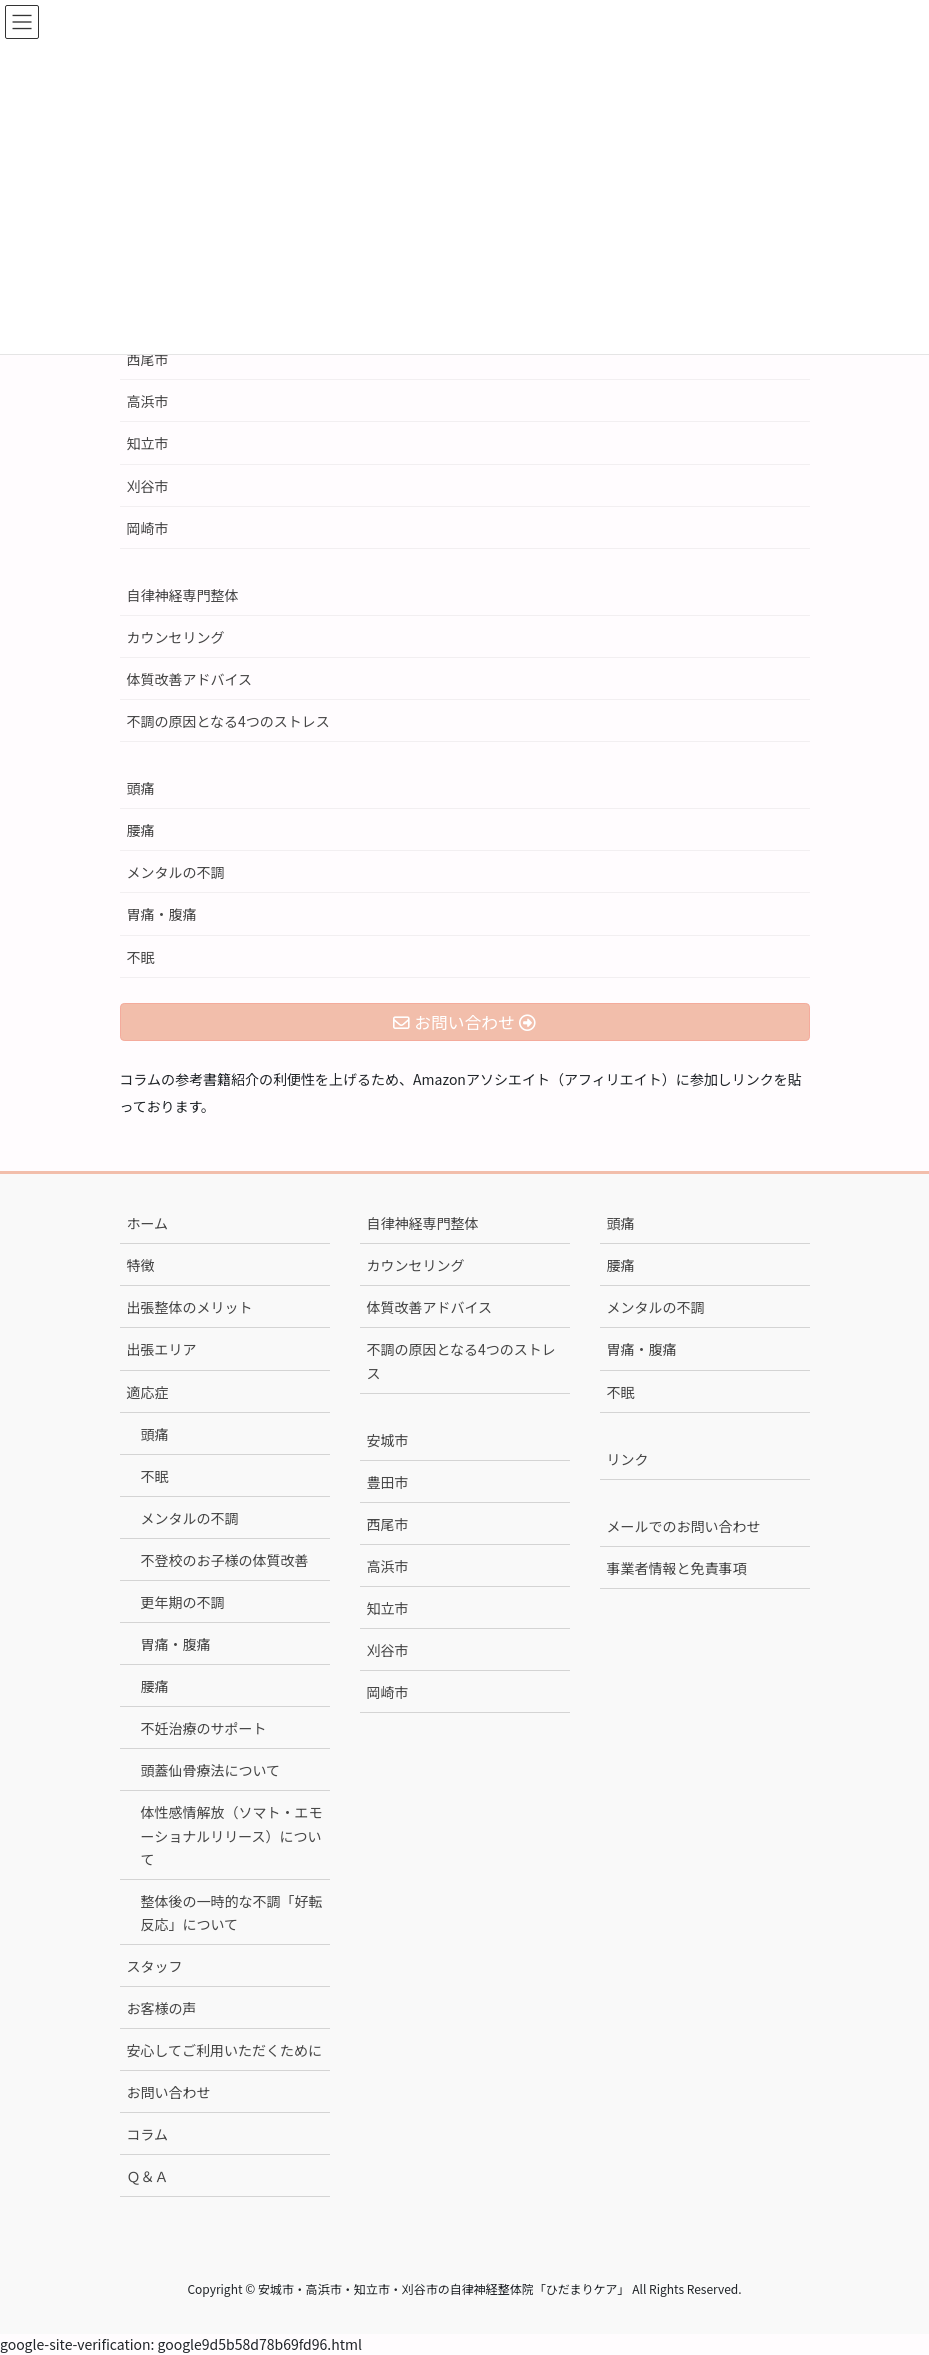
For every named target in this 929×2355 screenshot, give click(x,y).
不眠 (141, 957)
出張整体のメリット (190, 1307)
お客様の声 (162, 2008)
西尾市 (148, 359)
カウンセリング (176, 637)
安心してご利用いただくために (225, 2050)
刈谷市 (148, 486)
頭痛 (141, 788)
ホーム (148, 1223)
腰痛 (141, 830)
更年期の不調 (183, 1602)
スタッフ (155, 1966)
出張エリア (162, 1349)
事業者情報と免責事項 (677, 1568)
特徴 (141, 1265)
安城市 (388, 1440)
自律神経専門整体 (183, 595)
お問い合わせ (169, 2092)
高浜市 (148, 401)
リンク (628, 1459)
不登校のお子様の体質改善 (225, 1560)
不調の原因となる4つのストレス (228, 721)
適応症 (148, 1392)
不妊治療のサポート (204, 1728)
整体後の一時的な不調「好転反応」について (232, 1912)
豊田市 (388, 1482)
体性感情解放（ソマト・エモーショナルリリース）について (232, 1835)
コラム (148, 2134)
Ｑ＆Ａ (148, 2176)
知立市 (148, 443)
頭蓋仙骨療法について (211, 1770)
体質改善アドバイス (190, 679)
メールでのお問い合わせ (684, 1526)
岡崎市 (148, 528)
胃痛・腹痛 (162, 914)
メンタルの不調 (176, 872)
